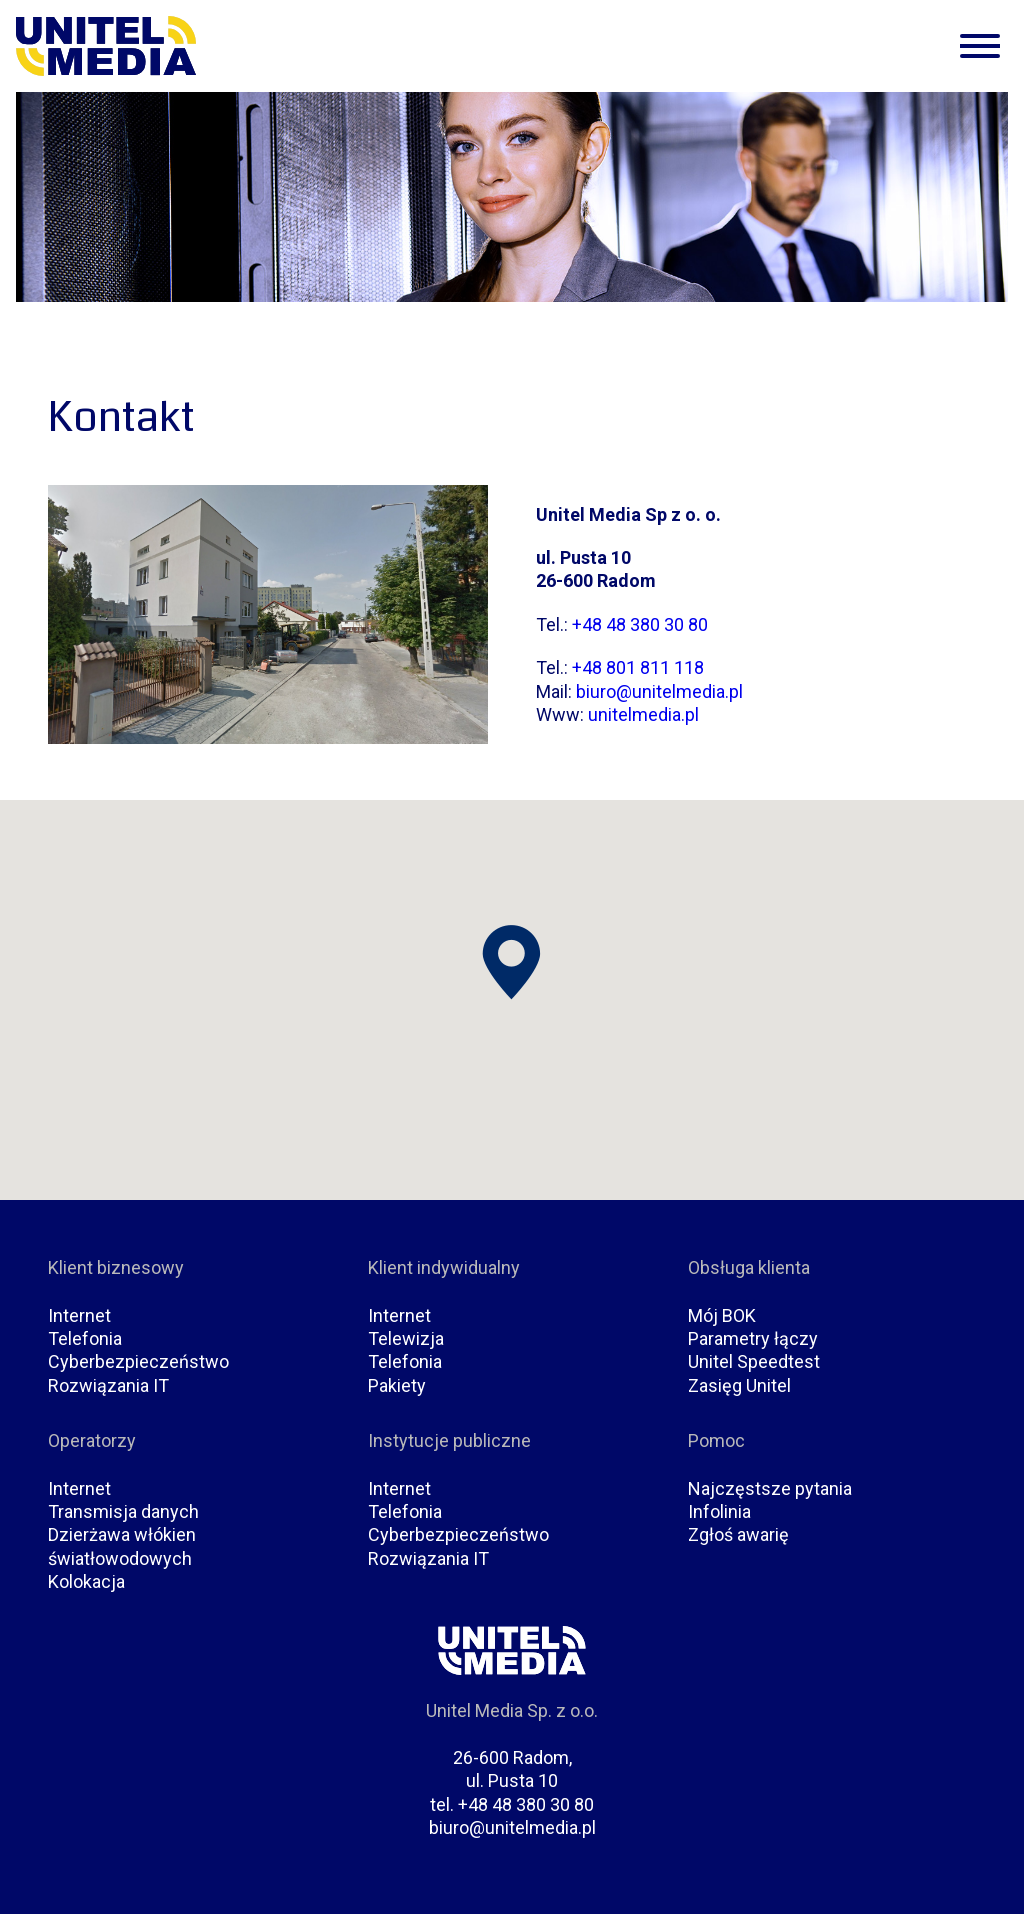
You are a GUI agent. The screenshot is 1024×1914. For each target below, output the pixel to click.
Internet (79, 1315)
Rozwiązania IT (108, 1385)
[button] (511, 962)
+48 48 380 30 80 (640, 624)
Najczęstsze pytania (770, 1488)
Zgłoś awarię (738, 1534)
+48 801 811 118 (638, 667)
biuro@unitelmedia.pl (659, 691)
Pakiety (397, 1385)
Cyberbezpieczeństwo (138, 1361)
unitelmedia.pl (643, 714)
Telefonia (85, 1338)
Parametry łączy (753, 1338)
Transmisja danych (123, 1511)
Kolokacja (86, 1581)
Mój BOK (722, 1315)
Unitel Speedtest (754, 1361)
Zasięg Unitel (739, 1385)
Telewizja (406, 1338)
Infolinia (719, 1511)
